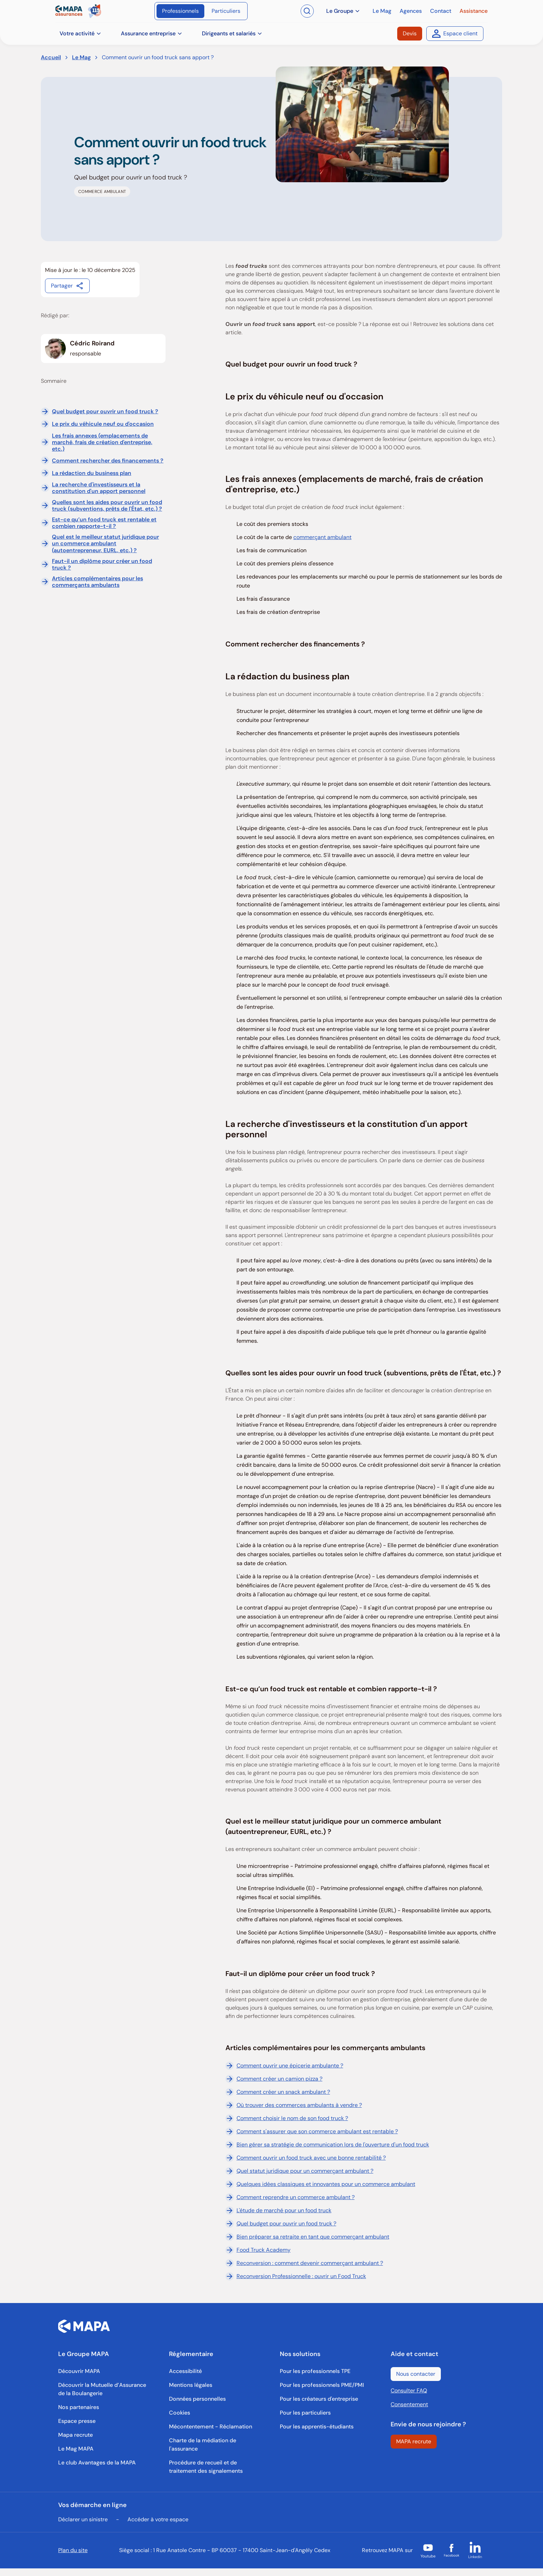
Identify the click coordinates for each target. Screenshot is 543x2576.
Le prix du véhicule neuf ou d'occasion (103, 423)
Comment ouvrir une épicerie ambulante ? (284, 2066)
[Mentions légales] (190, 2385)
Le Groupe (343, 11)
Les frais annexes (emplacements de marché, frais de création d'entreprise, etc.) (102, 442)
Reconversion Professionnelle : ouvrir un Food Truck (295, 2276)
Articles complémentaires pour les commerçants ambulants (97, 581)
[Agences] (411, 11)
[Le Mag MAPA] (76, 2449)
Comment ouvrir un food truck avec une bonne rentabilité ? (305, 2158)
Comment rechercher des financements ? (107, 460)
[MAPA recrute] (414, 2442)
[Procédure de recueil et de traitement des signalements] (216, 2467)
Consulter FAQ (409, 2390)
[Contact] (440, 11)
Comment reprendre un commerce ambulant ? (290, 2197)
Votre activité (80, 33)
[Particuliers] (226, 11)
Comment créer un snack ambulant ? (277, 2092)
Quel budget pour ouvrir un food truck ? (105, 411)
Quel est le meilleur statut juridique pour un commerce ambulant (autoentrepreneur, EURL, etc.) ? (105, 543)
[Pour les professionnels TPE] (315, 2371)
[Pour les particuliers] (305, 2413)
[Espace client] (454, 33)
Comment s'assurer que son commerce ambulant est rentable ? (311, 2131)
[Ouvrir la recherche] (307, 11)
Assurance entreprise (152, 33)
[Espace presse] (77, 2421)
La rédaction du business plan (91, 473)
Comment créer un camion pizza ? (273, 2079)
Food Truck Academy (258, 2250)
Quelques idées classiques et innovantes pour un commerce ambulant (320, 2184)
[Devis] (409, 34)
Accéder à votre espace (157, 2519)
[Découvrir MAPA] (79, 2371)
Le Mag (81, 57)
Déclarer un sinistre (83, 2519)
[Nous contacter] (416, 2374)
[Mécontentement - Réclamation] (210, 2427)
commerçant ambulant (322, 537)
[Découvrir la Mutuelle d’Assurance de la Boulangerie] (105, 2389)
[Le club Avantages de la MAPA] (97, 2463)
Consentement (409, 2404)
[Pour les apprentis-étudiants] (317, 2427)
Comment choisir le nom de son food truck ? (286, 2118)
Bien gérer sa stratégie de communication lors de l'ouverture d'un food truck (327, 2145)
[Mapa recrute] (75, 2435)
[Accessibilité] (185, 2371)
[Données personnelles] (197, 2399)
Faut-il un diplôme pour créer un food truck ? (102, 564)
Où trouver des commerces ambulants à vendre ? (293, 2105)
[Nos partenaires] (78, 2407)
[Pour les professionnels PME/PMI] (322, 2385)
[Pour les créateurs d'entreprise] (319, 2399)
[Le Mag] (382, 11)
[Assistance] (474, 11)
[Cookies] (179, 2413)
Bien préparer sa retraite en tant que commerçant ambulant (307, 2237)
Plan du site (73, 2550)
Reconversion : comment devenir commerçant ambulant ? (304, 2263)
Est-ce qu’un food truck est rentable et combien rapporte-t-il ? (104, 522)
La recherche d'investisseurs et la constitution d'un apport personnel (98, 487)
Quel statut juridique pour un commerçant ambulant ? (299, 2171)
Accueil (51, 57)
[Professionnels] (180, 11)
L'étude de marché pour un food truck (278, 2210)
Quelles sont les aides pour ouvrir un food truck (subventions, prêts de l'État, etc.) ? (107, 505)
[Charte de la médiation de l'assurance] (216, 2444)
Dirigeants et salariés (232, 33)
